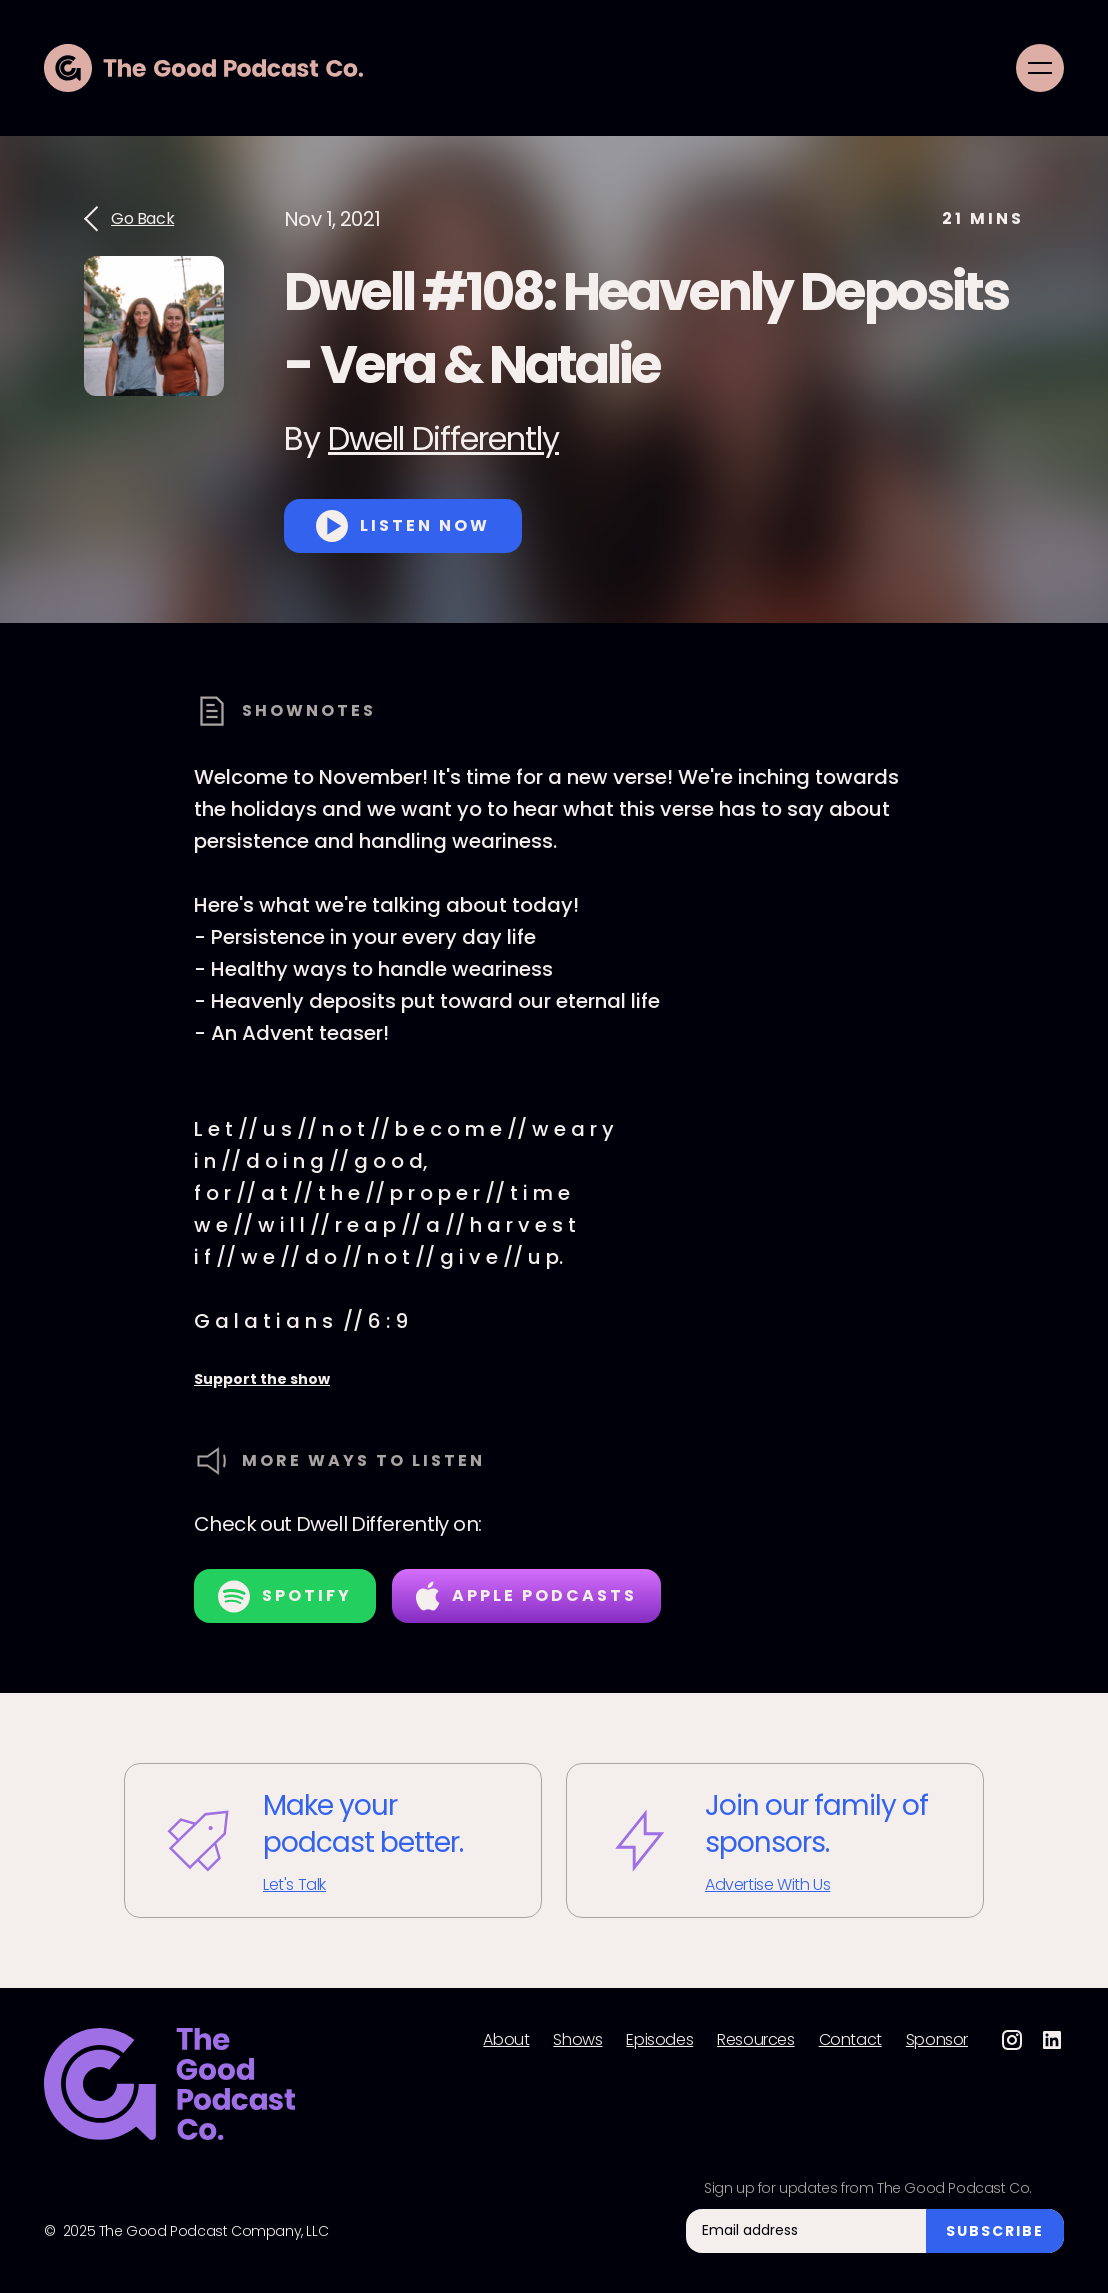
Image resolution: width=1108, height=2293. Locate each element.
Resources (755, 2040)
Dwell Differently (443, 438)
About (506, 2040)
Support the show (262, 1379)
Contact (850, 2040)
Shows (577, 2040)
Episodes (659, 2040)
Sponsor (937, 2040)
